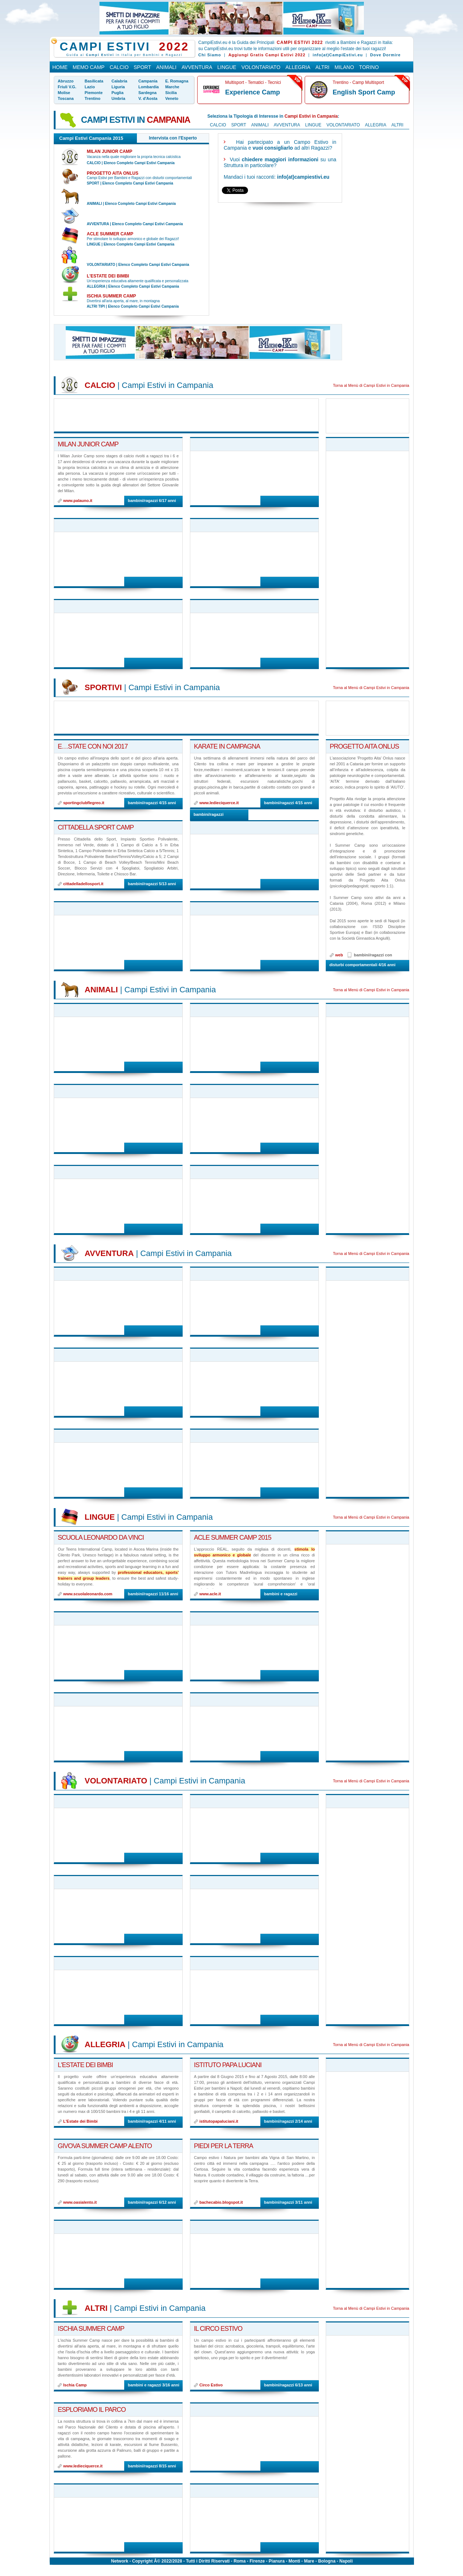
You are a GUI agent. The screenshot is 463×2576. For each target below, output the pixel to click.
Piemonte (94, 92)
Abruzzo (65, 81)
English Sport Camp (364, 92)
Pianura (277, 2561)
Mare (309, 2561)
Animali (166, 67)
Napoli (346, 2561)
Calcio (119, 67)
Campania (148, 81)
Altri (323, 67)
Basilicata (94, 81)
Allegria (297, 67)
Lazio (90, 87)
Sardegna (147, 92)
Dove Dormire (385, 55)
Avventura (197, 67)
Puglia (117, 92)
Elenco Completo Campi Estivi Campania (139, 163)
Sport (142, 67)
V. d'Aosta (147, 98)
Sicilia (171, 92)
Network (119, 2561)
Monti (294, 2561)
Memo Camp (89, 67)
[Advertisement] (279, 264)
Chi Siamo (209, 55)
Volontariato (260, 67)
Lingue (227, 67)
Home (60, 67)
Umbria (118, 98)
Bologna (327, 2561)
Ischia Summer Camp (111, 296)
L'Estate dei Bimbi (108, 276)
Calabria (119, 81)
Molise (64, 92)
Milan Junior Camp (109, 151)
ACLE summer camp (110, 233)
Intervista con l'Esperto (173, 138)
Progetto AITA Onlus (112, 173)
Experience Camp (252, 92)
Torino (369, 67)
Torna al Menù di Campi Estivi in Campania (371, 385)
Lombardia (148, 87)
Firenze (257, 2561)
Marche (172, 87)
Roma (239, 2561)
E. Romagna (176, 81)
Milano (344, 67)
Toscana (66, 98)
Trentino (92, 98)
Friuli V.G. (67, 87)
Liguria (118, 87)
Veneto (171, 98)
